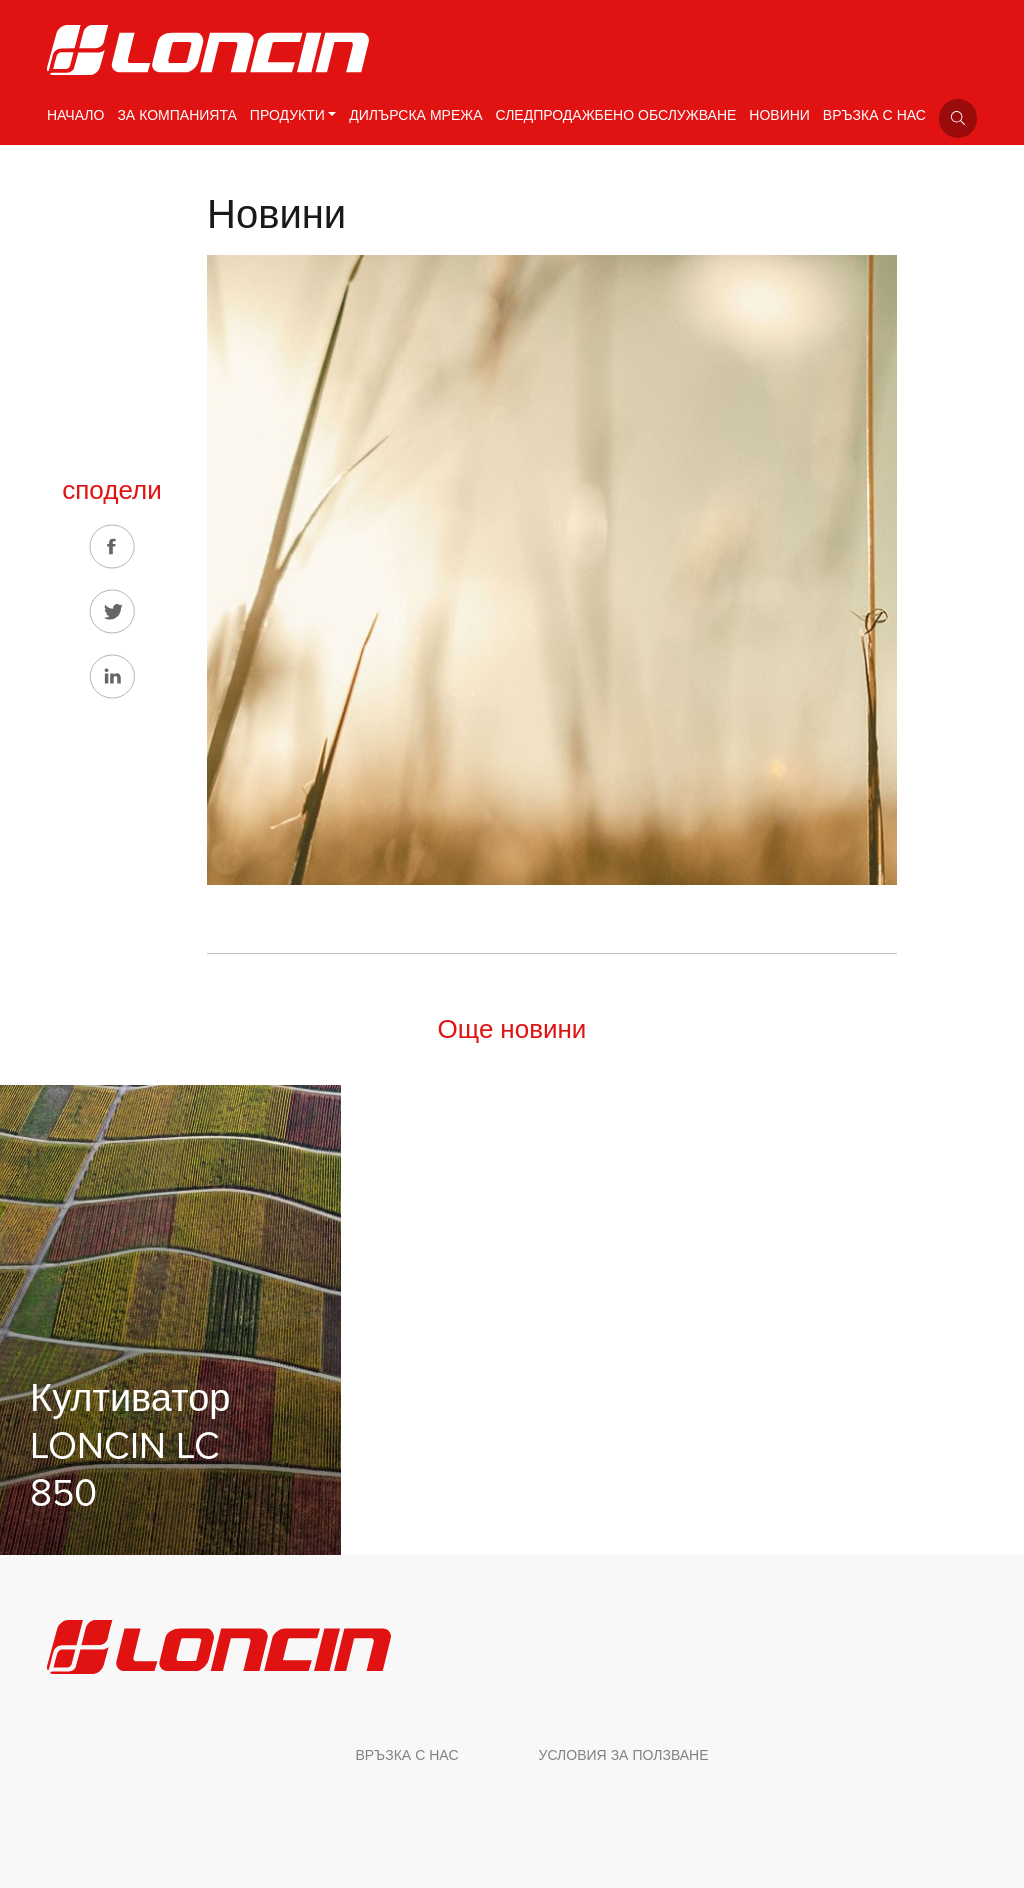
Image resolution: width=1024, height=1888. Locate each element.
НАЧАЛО (75, 115)
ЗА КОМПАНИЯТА (176, 115)
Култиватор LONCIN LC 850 (130, 1446)
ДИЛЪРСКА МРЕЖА (415, 115)
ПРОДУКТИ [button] (287, 115)
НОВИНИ (779, 115)
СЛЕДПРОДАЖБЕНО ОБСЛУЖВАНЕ (616, 115)
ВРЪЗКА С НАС (874, 115)
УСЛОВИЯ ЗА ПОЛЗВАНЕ (624, 1755)
